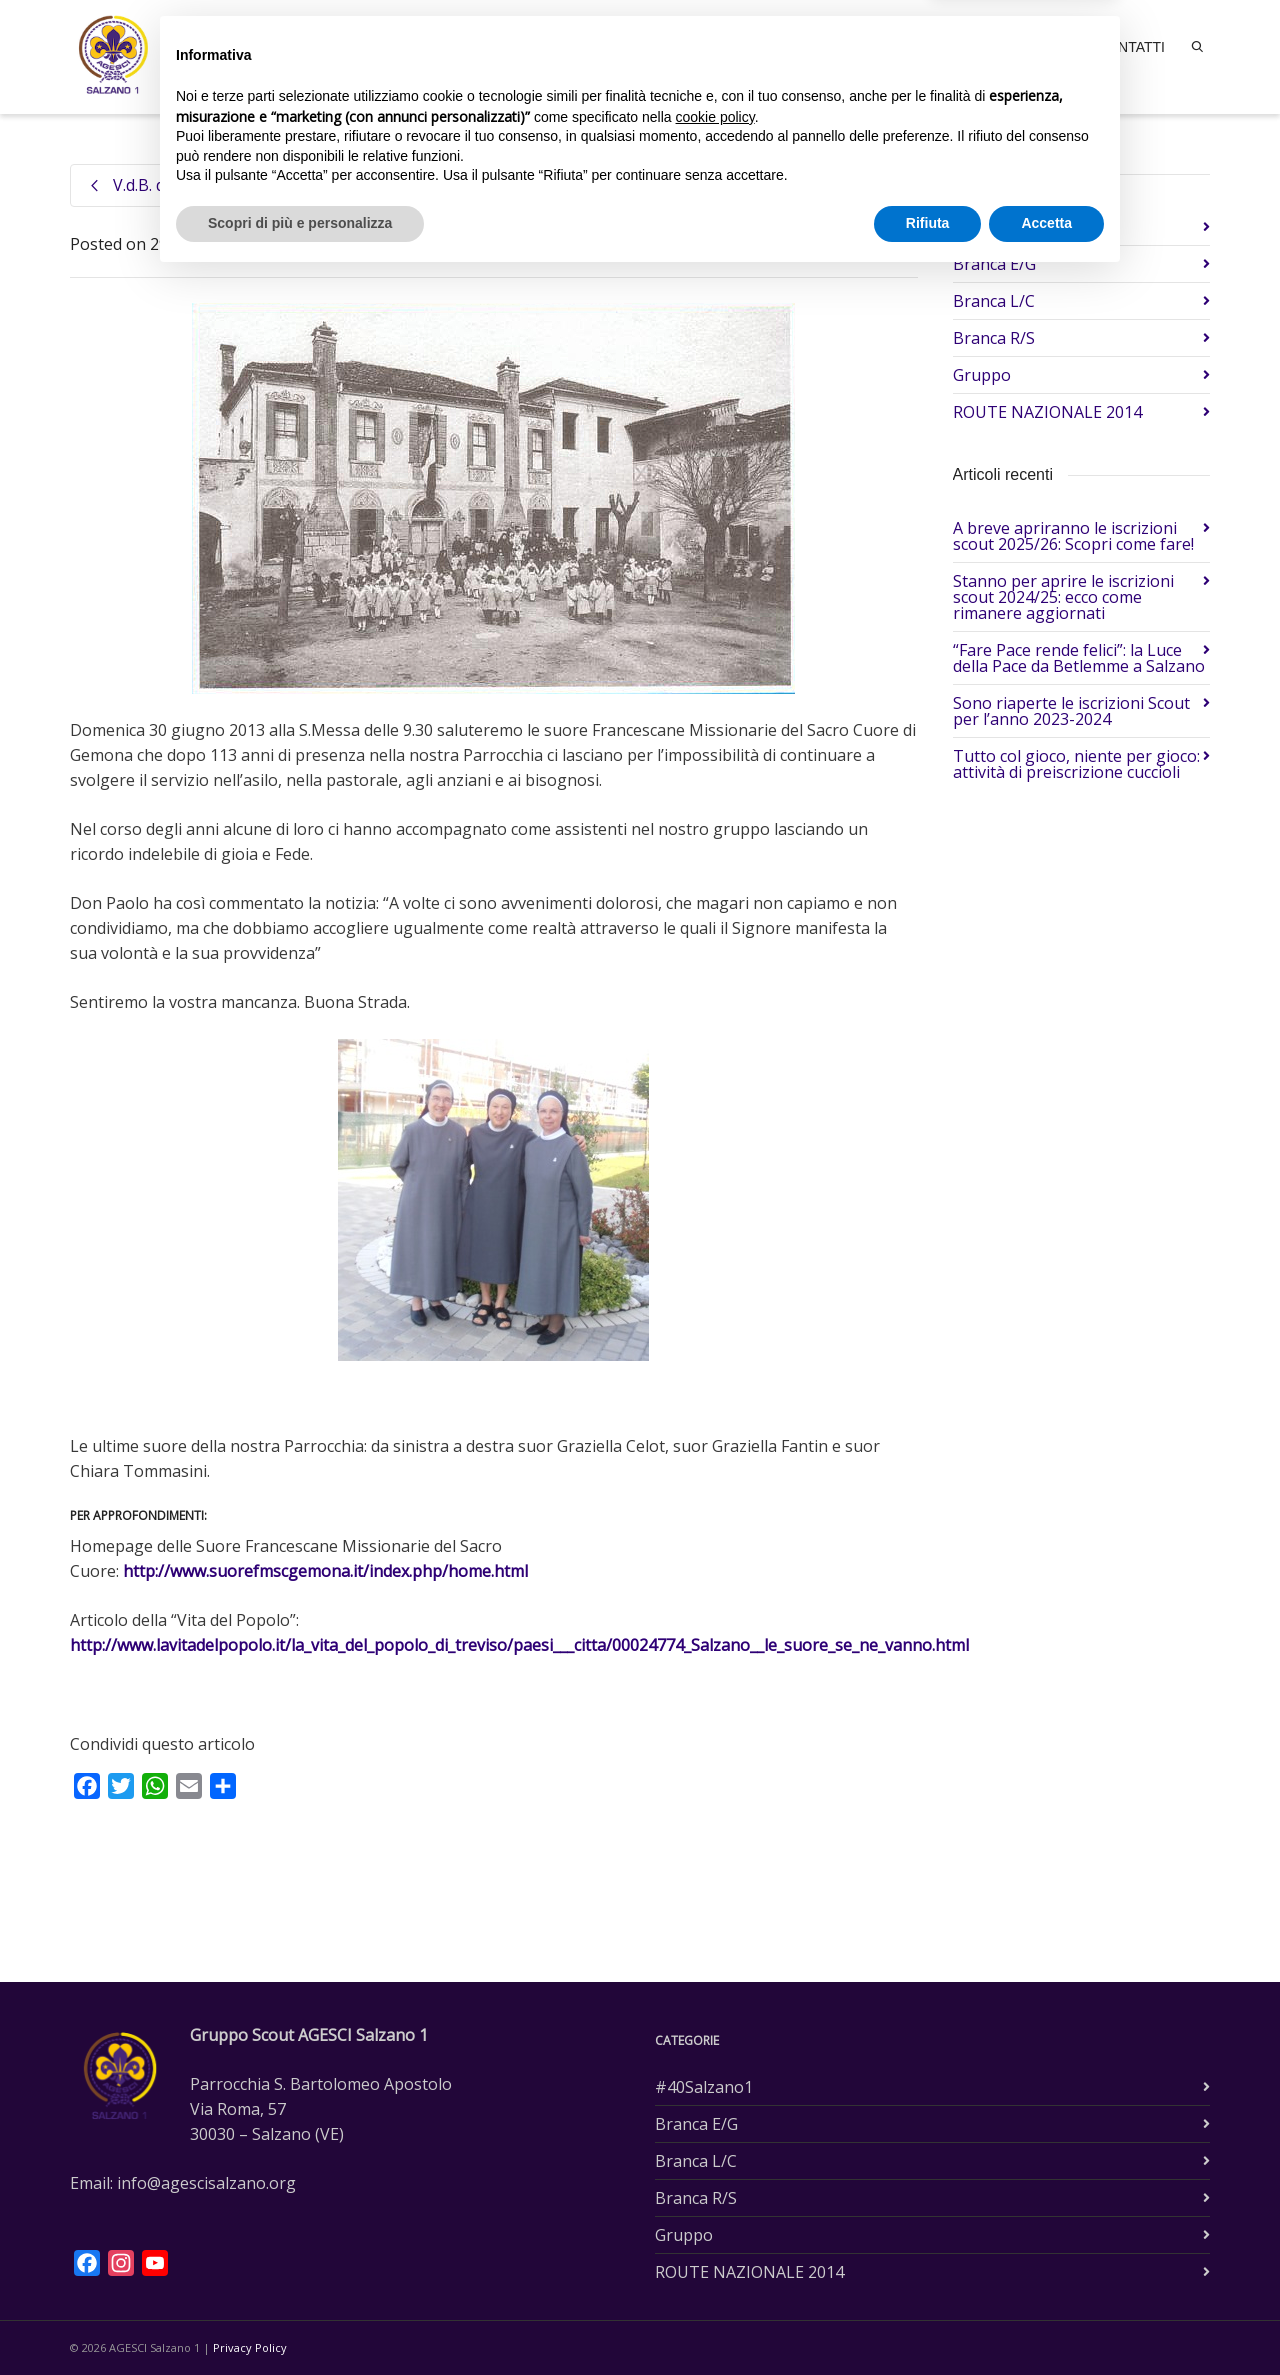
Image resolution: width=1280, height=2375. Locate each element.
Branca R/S (994, 338)
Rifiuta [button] (928, 2320)
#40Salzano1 (1002, 227)
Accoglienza (965, 47)
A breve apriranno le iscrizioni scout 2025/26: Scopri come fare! (1073, 536)
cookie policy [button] (715, 2214)
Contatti (1131, 47)
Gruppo (318, 244)
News (1056, 47)
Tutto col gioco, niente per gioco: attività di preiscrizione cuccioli (1076, 764)
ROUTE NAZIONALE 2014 (1047, 412)
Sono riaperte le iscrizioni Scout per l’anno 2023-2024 (1071, 711)
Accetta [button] (1046, 2320)
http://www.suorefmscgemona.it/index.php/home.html (325, 1571)
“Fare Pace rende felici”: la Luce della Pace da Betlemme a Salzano (1079, 658)
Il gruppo (769, 47)
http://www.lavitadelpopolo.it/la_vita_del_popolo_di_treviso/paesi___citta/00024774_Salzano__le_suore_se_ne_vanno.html (519, 1645)
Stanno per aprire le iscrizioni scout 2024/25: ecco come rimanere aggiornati (1063, 597)
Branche (860, 47)
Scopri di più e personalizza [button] (300, 2320)
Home (678, 45)
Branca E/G (994, 264)
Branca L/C (994, 301)
